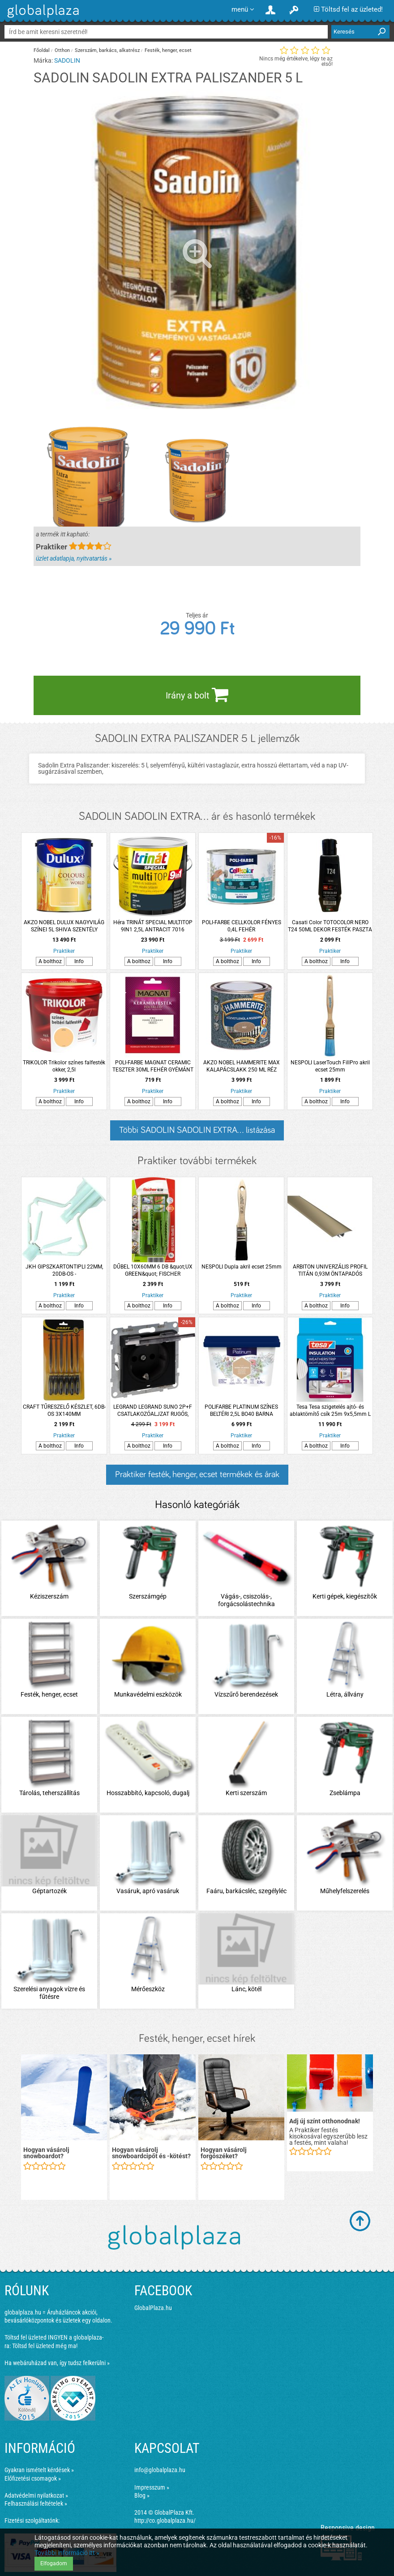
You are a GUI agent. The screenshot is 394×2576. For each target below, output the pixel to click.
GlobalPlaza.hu (153, 2307)
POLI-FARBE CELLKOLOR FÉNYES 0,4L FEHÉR (241, 926)
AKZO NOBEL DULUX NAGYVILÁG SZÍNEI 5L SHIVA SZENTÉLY (64, 926)
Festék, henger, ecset (168, 50)
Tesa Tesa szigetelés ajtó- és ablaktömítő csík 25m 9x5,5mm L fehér (330, 1411)
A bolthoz (50, 961)
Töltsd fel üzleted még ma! (44, 2345)
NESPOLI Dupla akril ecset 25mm (241, 1267)
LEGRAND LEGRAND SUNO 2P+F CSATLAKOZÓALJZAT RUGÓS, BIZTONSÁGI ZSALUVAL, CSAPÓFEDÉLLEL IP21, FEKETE (152, 1411)
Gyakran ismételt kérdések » (39, 2469)
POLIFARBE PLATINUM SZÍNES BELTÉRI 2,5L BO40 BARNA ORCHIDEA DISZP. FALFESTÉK (241, 1411)
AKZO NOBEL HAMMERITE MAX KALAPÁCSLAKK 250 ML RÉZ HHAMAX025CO (241, 1066)
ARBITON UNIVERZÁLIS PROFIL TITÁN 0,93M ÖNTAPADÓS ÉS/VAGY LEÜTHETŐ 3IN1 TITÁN (330, 1270)
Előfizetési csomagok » (32, 2478)
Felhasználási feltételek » (35, 2503)
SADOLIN (67, 60)
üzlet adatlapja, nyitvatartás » (73, 558)
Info (79, 961)
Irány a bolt (197, 694)
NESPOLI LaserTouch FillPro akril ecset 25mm (330, 1066)
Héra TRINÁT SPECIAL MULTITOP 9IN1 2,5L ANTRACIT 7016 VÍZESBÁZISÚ (153, 926)
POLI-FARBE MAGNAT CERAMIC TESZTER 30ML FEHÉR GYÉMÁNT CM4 (152, 1066)
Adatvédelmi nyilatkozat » (36, 2495)
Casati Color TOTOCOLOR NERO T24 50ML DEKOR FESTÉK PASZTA (330, 926)
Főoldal (42, 50)
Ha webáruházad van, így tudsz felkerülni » (57, 2362)
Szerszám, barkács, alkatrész (107, 50)
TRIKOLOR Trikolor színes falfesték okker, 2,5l (64, 1066)
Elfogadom (53, 2563)
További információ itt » (66, 2552)
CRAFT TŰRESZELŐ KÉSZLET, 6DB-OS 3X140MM (64, 1410)
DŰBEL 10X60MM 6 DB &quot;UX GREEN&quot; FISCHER (153, 1270)
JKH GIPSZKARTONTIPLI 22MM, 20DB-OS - (64, 1270)
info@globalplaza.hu (159, 2469)
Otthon (62, 50)
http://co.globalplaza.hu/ (165, 2520)
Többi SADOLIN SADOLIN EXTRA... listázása (197, 1130)
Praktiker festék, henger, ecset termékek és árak (197, 1474)
